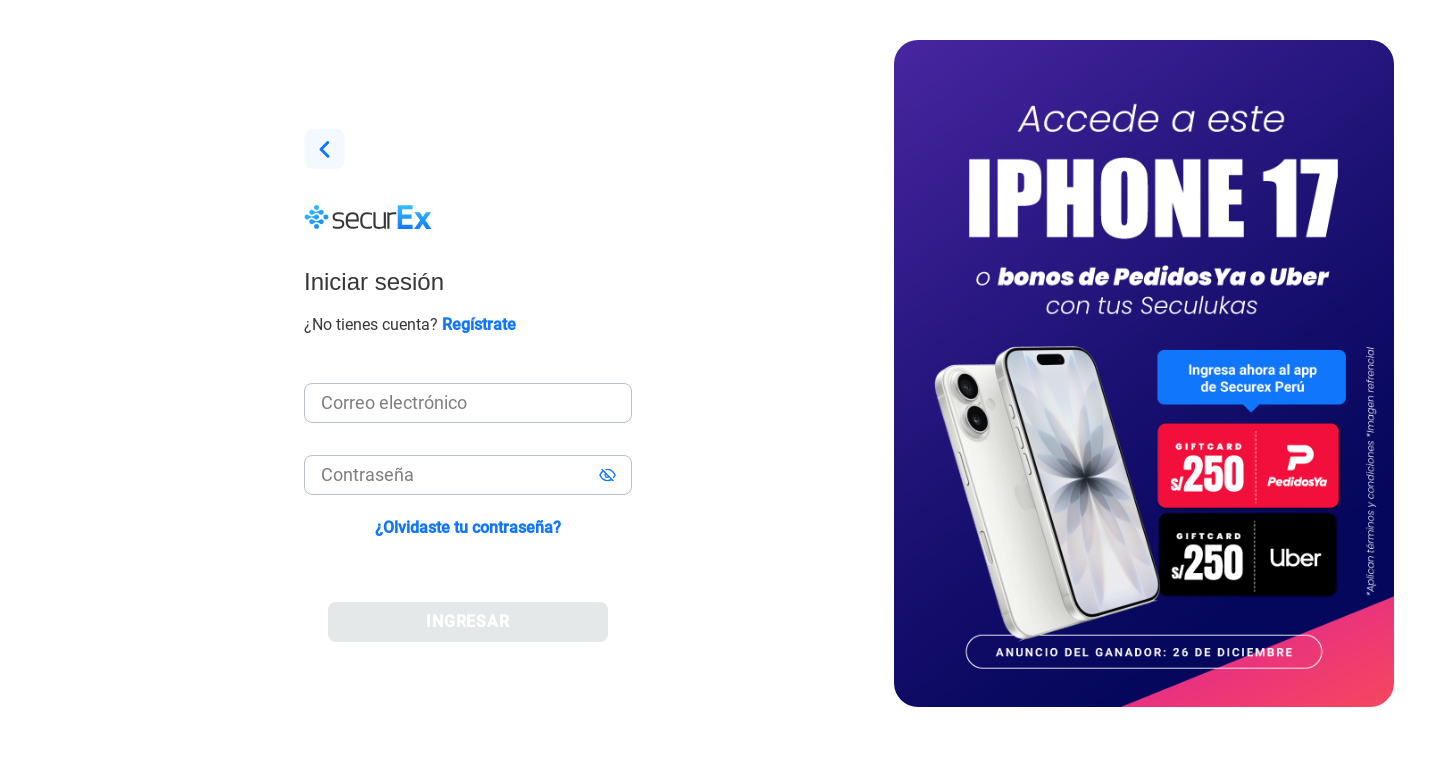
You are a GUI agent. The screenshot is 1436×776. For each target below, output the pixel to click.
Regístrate (479, 324)
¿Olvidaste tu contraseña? (468, 527)
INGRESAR (468, 621)
